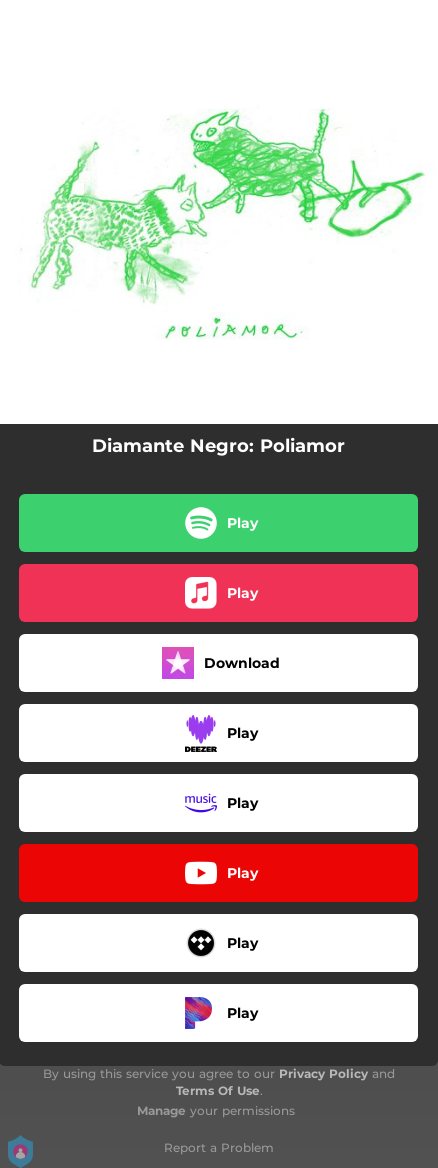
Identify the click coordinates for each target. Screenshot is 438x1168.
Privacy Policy (323, 1073)
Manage (161, 1110)
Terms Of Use (218, 1090)
